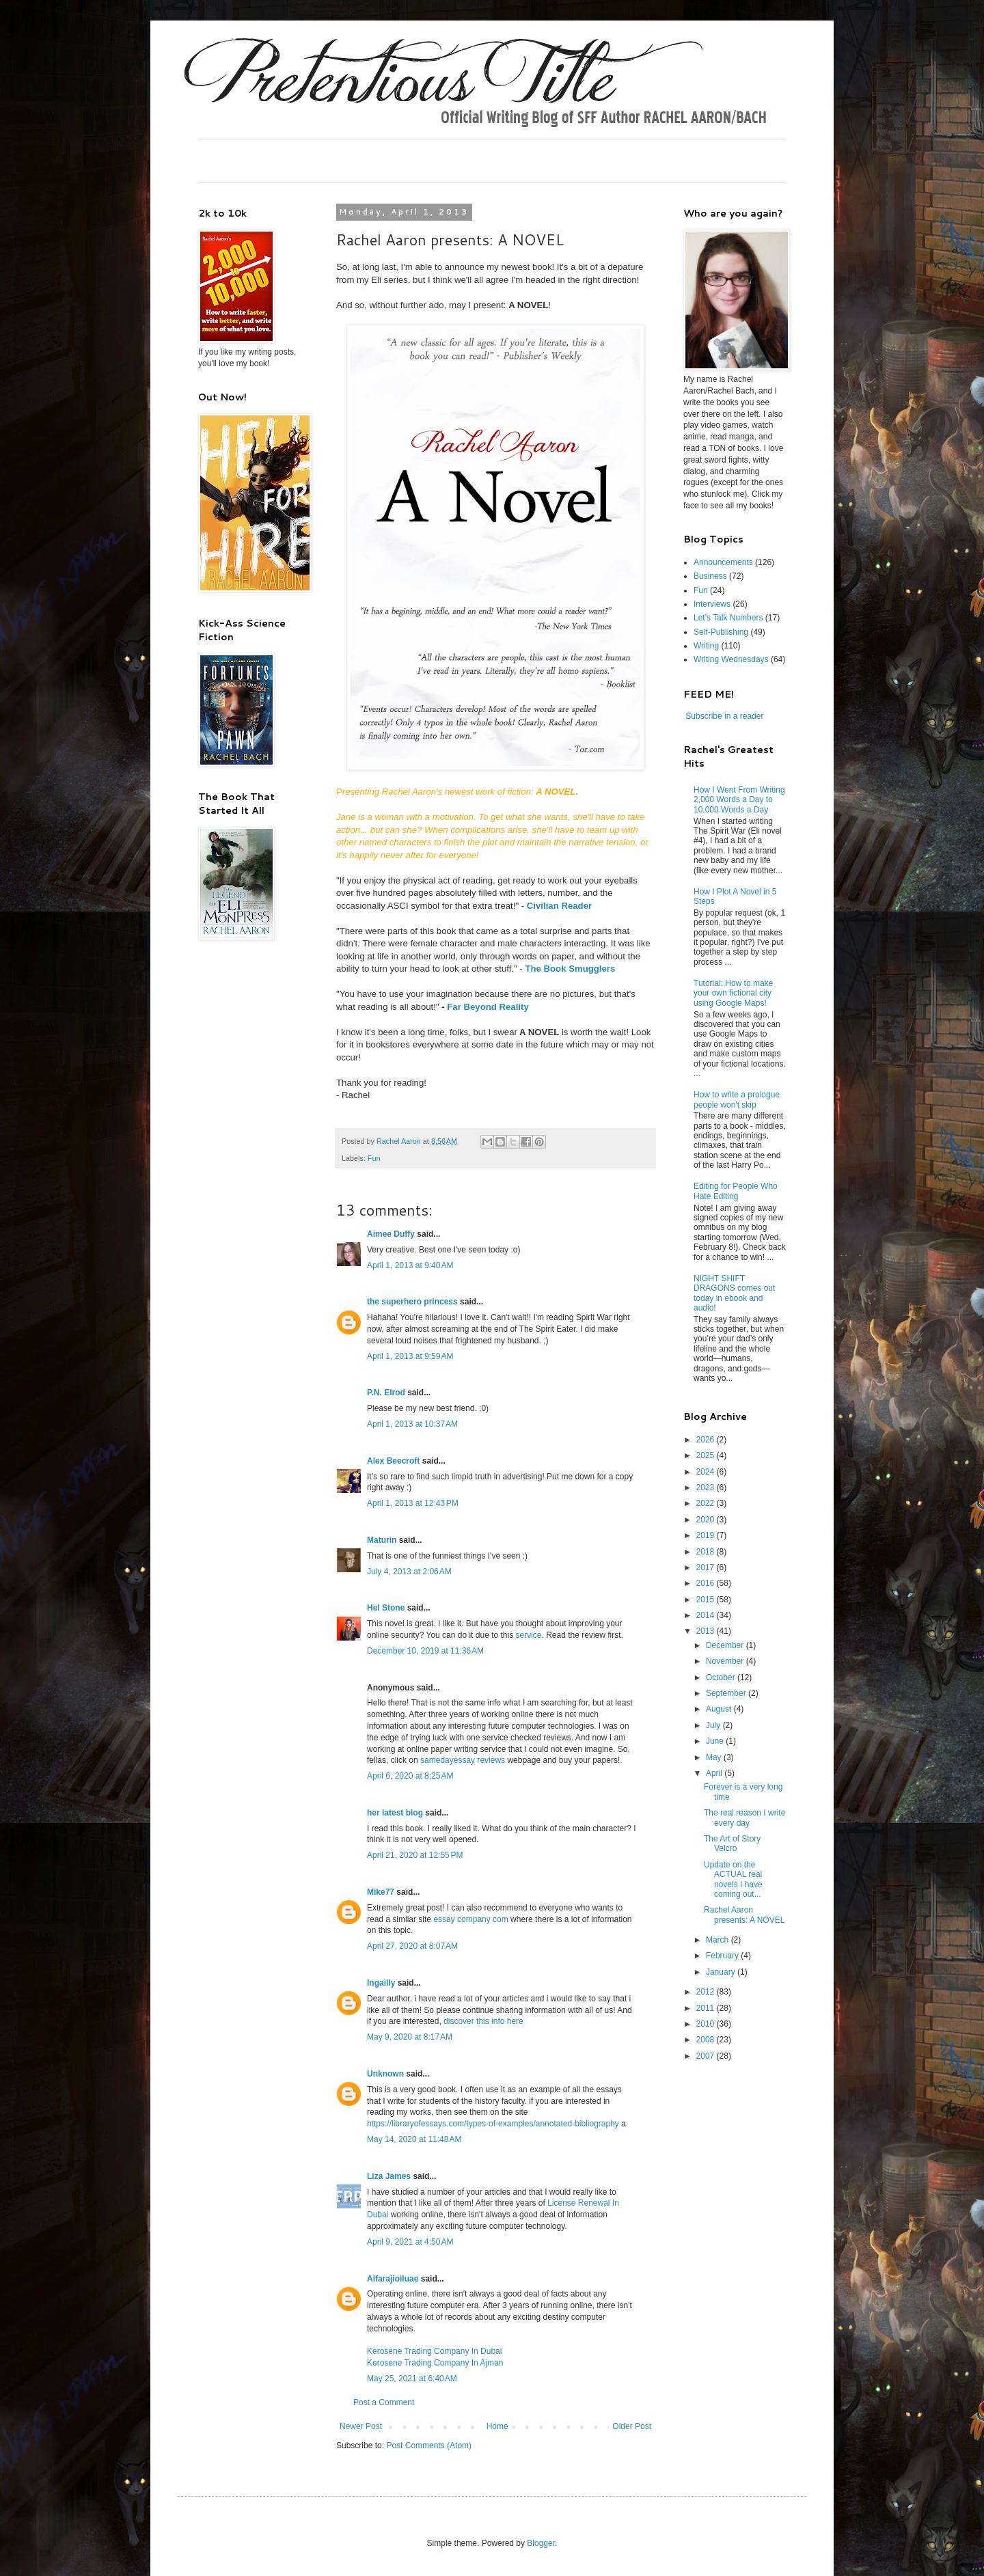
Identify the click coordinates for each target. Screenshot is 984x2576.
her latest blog (395, 1813)
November (726, 1661)
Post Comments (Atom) (429, 2445)
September (727, 1693)
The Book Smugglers (570, 968)
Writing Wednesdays (731, 659)
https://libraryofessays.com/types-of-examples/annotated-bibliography (493, 2123)
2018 (706, 1552)
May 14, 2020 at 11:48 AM (414, 2139)
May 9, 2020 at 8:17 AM (409, 2037)
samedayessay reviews (462, 1760)
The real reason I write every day (744, 1817)
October (721, 1677)
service (528, 1635)
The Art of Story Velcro (732, 1843)
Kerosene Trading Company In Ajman (435, 2363)
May (715, 1757)
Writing (706, 645)
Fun (374, 1158)
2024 (706, 1472)
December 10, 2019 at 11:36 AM (425, 1651)
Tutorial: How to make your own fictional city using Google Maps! (733, 993)
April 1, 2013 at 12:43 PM (413, 1503)
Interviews (712, 604)
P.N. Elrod (386, 1392)
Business (710, 576)
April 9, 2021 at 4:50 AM (410, 2242)
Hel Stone (386, 1608)
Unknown (385, 2074)
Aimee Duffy (391, 1234)
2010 (706, 2024)
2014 (706, 1615)
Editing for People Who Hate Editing (736, 1191)
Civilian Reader (559, 906)
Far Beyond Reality (487, 1007)
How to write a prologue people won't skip (737, 1099)
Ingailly (381, 1983)
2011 (706, 2008)
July (714, 1725)
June (716, 1741)
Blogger (541, 2543)
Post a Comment (383, 2402)
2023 (706, 1487)
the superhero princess (412, 1301)
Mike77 (380, 1892)
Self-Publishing (721, 632)
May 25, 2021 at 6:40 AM (412, 2378)
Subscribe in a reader (724, 716)
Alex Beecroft (393, 1461)
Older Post (631, 2426)
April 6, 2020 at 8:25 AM (410, 1776)
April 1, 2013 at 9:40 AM (410, 1265)
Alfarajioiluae (392, 2279)
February (723, 1955)
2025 (706, 1455)
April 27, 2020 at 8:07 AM (412, 1946)
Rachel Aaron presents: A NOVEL (744, 1914)
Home (497, 2426)
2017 (706, 1567)
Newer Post (361, 2426)
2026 (706, 1439)
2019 (706, 1535)
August (720, 1709)
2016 (706, 1583)
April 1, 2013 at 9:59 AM (410, 1356)
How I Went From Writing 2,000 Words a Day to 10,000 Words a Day (739, 799)
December (726, 1645)
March (718, 1940)
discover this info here (483, 2021)
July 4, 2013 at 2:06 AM (409, 1571)
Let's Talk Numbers (728, 617)
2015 (706, 1599)
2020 (706, 1519)
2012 (706, 1992)
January (721, 1972)
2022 (706, 1503)
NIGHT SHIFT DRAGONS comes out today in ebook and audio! (734, 1293)
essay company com (470, 1919)
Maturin (381, 1540)
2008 (706, 2039)
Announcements (723, 562)
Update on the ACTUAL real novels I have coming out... (733, 1879)
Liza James (389, 2176)
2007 (706, 2056)
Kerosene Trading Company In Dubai (434, 2351)
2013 (706, 1631)
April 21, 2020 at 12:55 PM (415, 1855)
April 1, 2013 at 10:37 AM (412, 1424)
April (715, 1773)
